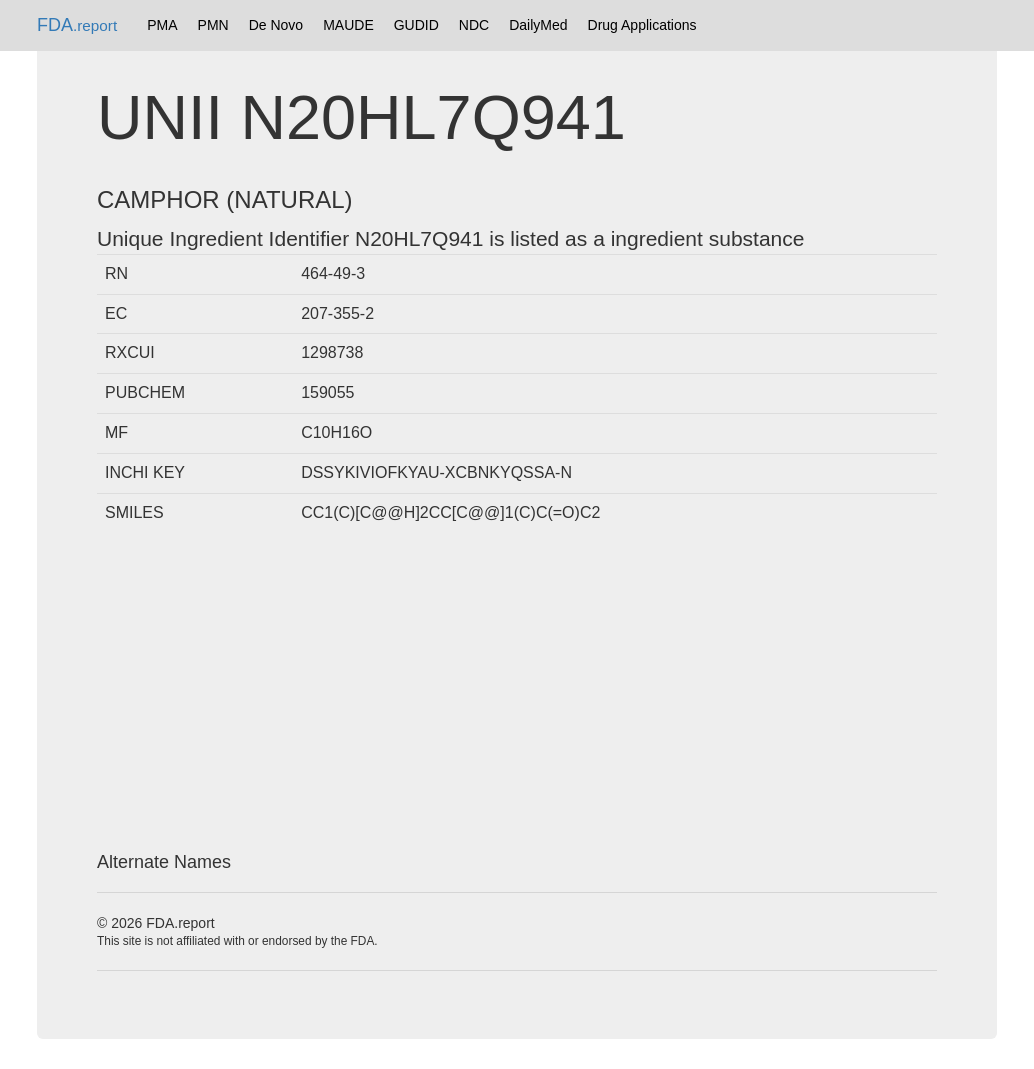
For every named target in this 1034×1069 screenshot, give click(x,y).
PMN (213, 25)
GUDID (416, 25)
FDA (77, 25)
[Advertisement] (517, 693)
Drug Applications (642, 25)
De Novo (276, 25)
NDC (474, 25)
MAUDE (348, 25)
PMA (162, 25)
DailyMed (538, 25)
